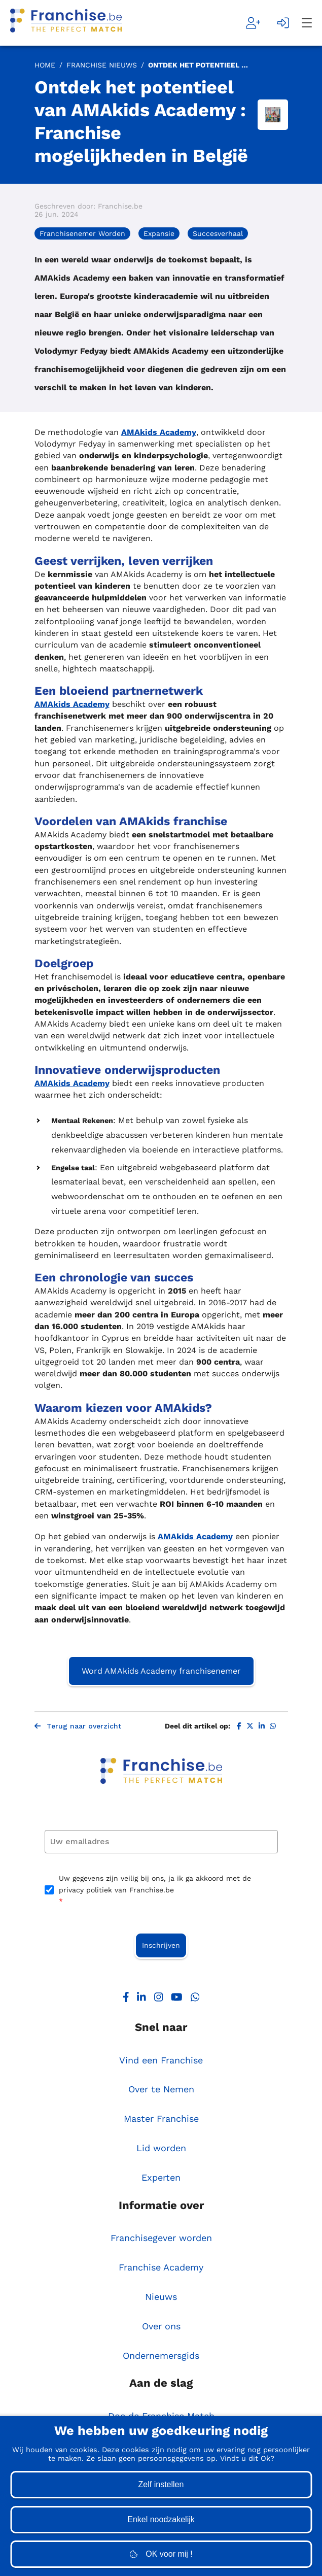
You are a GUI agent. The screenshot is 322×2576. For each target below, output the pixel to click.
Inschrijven (161, 1945)
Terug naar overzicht (77, 1726)
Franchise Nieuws (101, 65)
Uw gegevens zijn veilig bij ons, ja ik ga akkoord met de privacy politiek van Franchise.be (155, 1890)
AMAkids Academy (158, 432)
